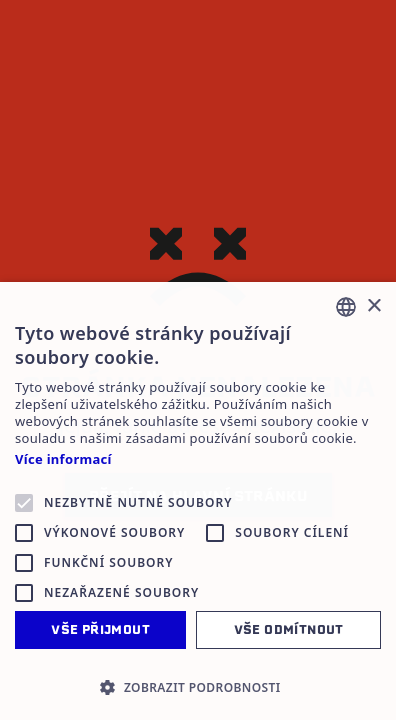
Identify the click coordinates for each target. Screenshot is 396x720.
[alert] (198, 501)
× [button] (373, 306)
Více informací (63, 459)
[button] (198, 687)
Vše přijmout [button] (100, 629)
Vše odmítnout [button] (289, 629)
